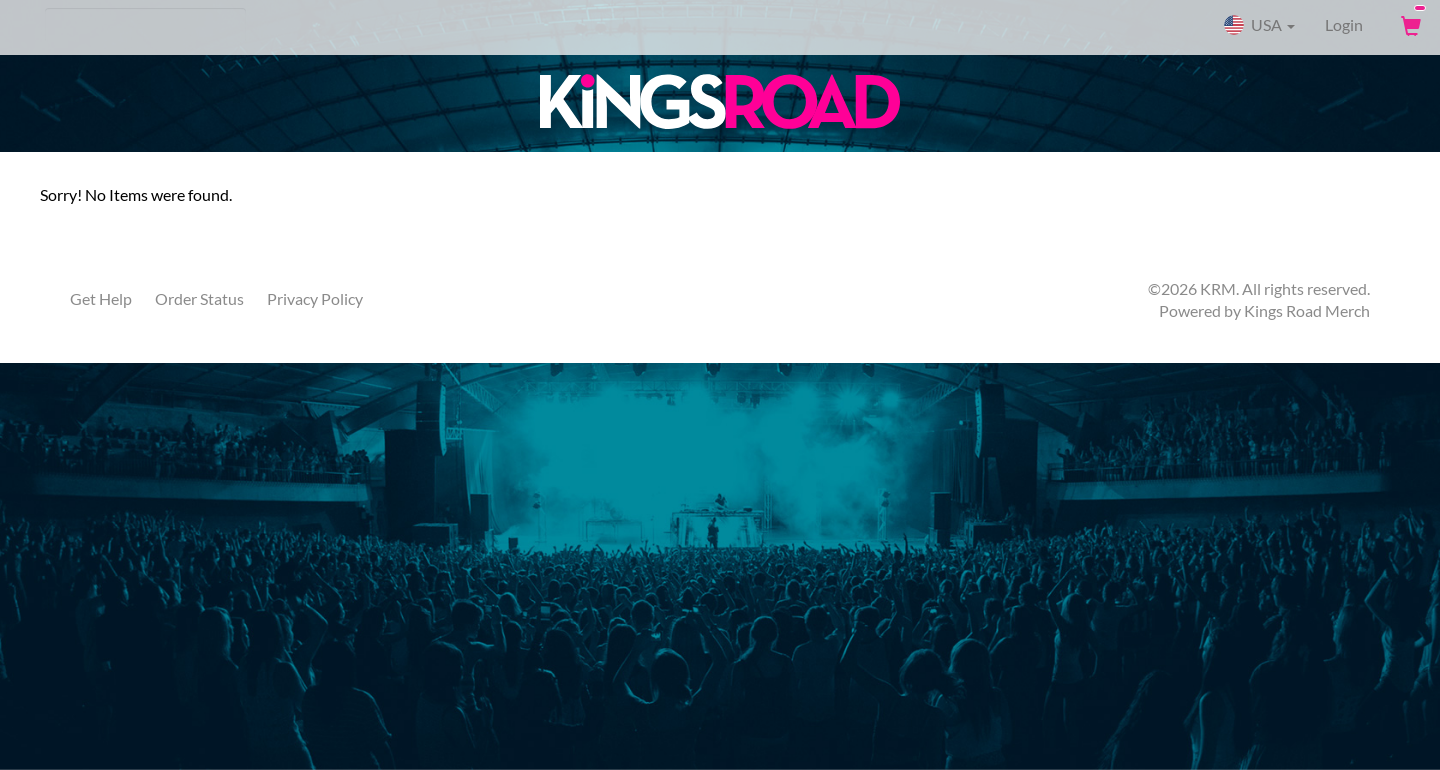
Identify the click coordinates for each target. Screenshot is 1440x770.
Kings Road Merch (1307, 310)
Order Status (199, 298)
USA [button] (1259, 25)
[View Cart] (1409, 25)
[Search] (145, 25)
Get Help (101, 298)
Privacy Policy (315, 298)
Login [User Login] (1344, 24)
